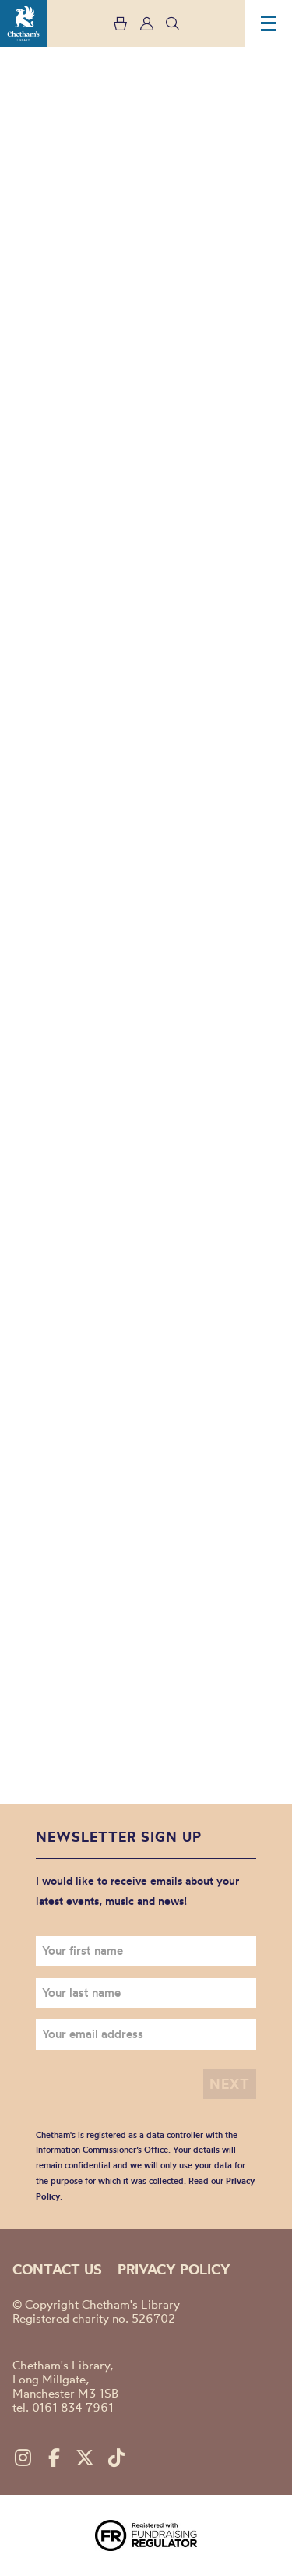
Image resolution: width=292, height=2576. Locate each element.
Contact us (57, 2269)
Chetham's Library (23, 23)
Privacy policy (174, 2269)
